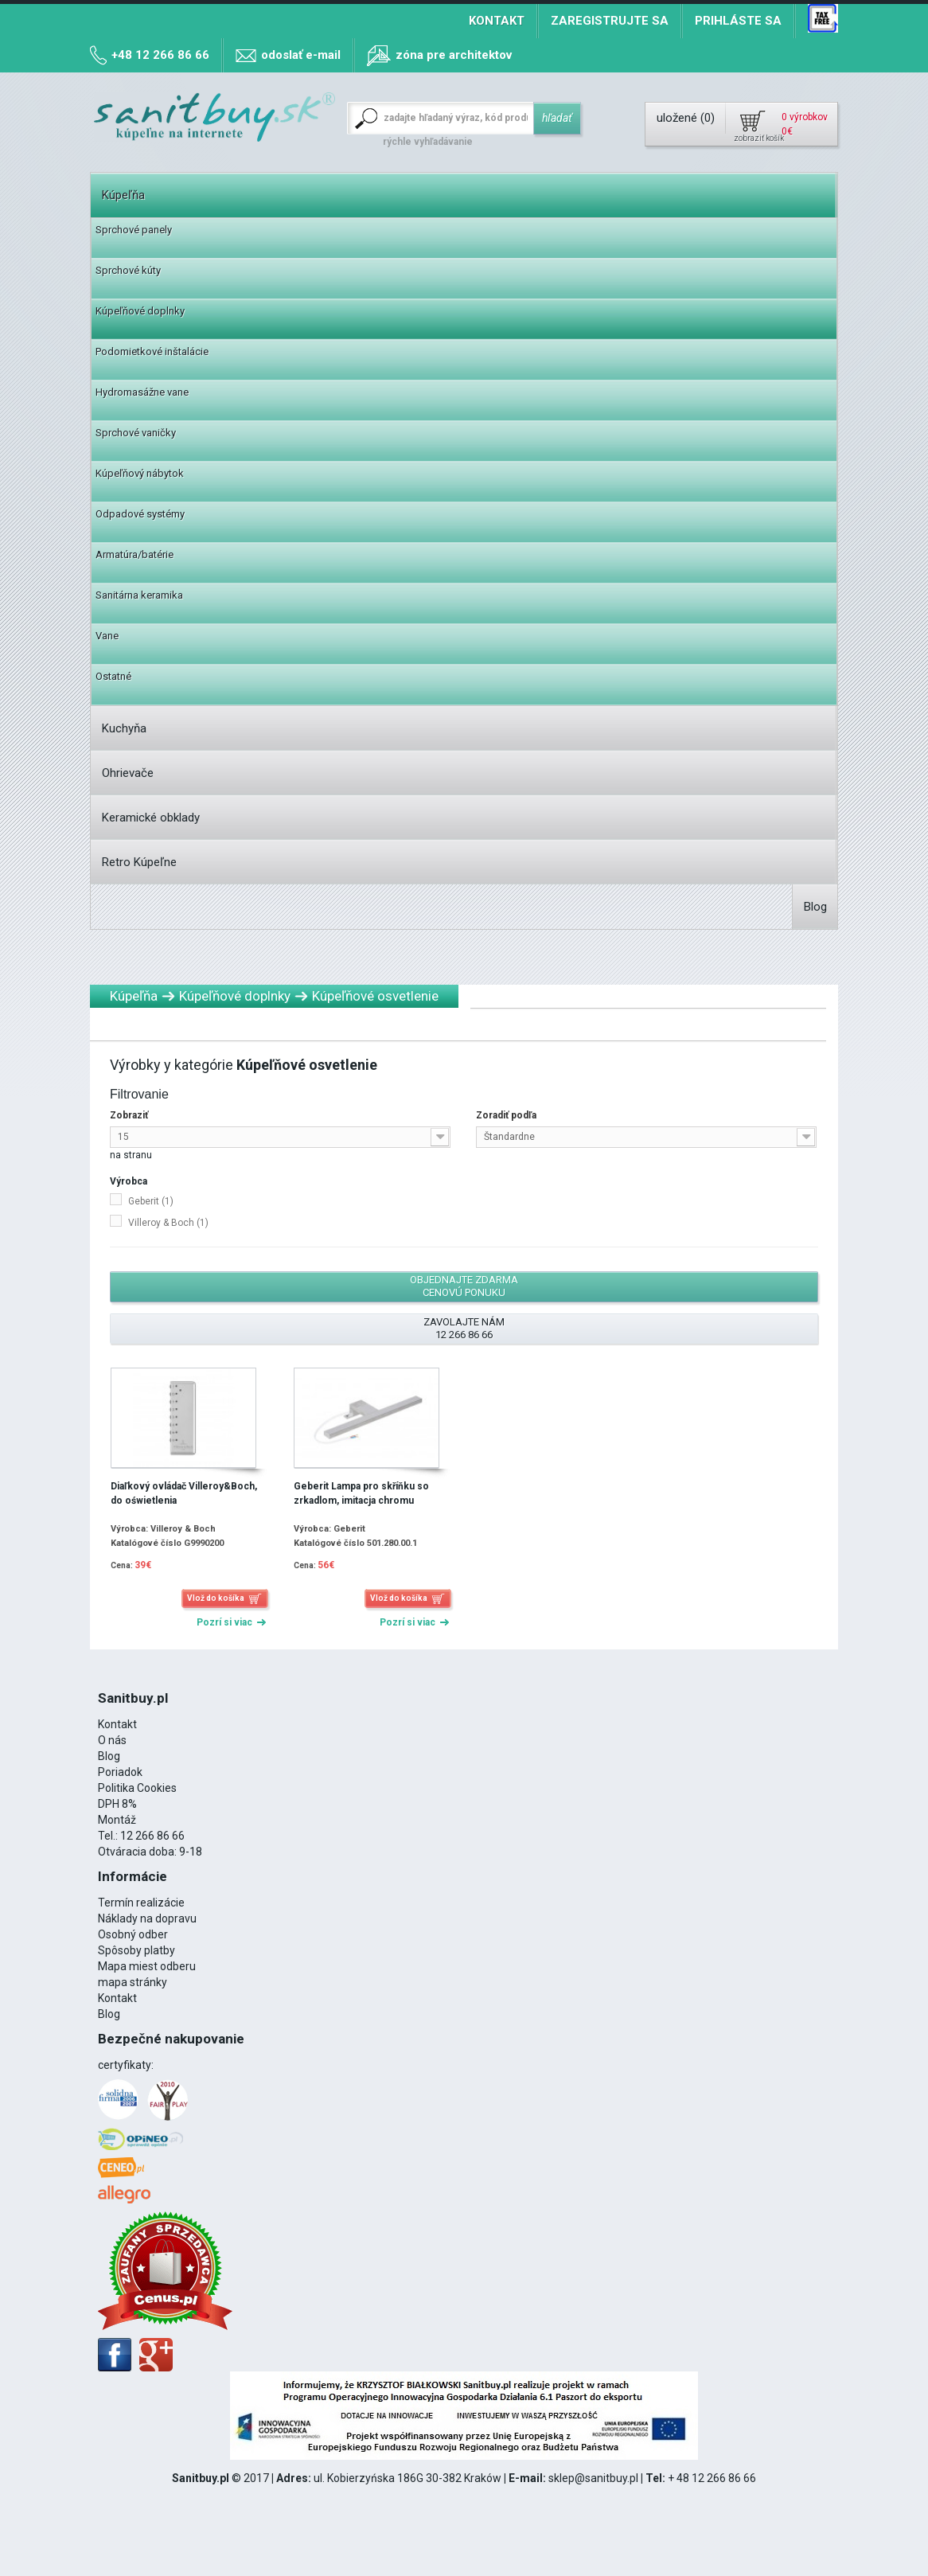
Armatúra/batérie (135, 554)
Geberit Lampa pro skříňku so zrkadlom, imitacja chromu (361, 1493)
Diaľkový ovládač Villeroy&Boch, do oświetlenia (184, 1493)
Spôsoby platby (136, 1950)
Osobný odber (133, 1934)
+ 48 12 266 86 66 (712, 2478)
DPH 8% (117, 1803)
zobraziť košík (758, 138)
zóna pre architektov (454, 55)
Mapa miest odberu (147, 1966)
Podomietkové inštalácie (152, 351)
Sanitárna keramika (139, 595)
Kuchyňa (124, 728)
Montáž (117, 1819)
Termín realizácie (141, 1902)
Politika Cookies (137, 1788)
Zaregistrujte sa (610, 21)
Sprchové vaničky (136, 433)
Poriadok (120, 1772)
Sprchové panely (134, 230)
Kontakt (496, 21)
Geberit (151, 1201)
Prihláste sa (738, 21)
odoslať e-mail (301, 55)
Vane (107, 636)
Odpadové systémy (140, 514)
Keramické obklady (151, 817)
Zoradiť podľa (506, 1115)
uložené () (686, 118)
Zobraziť (129, 1115)
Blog (815, 907)
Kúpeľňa (123, 195)
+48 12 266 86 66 (160, 55)
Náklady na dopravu (147, 1918)
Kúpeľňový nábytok (140, 473)
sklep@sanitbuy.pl (593, 2478)
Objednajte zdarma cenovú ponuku (464, 1286)
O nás (112, 1740)
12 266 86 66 (152, 1835)
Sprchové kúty (128, 270)
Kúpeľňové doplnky (140, 311)
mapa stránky (132, 1982)
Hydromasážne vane (142, 392)
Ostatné (113, 676)
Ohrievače (128, 773)
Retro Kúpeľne (139, 862)
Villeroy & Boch (168, 1222)
